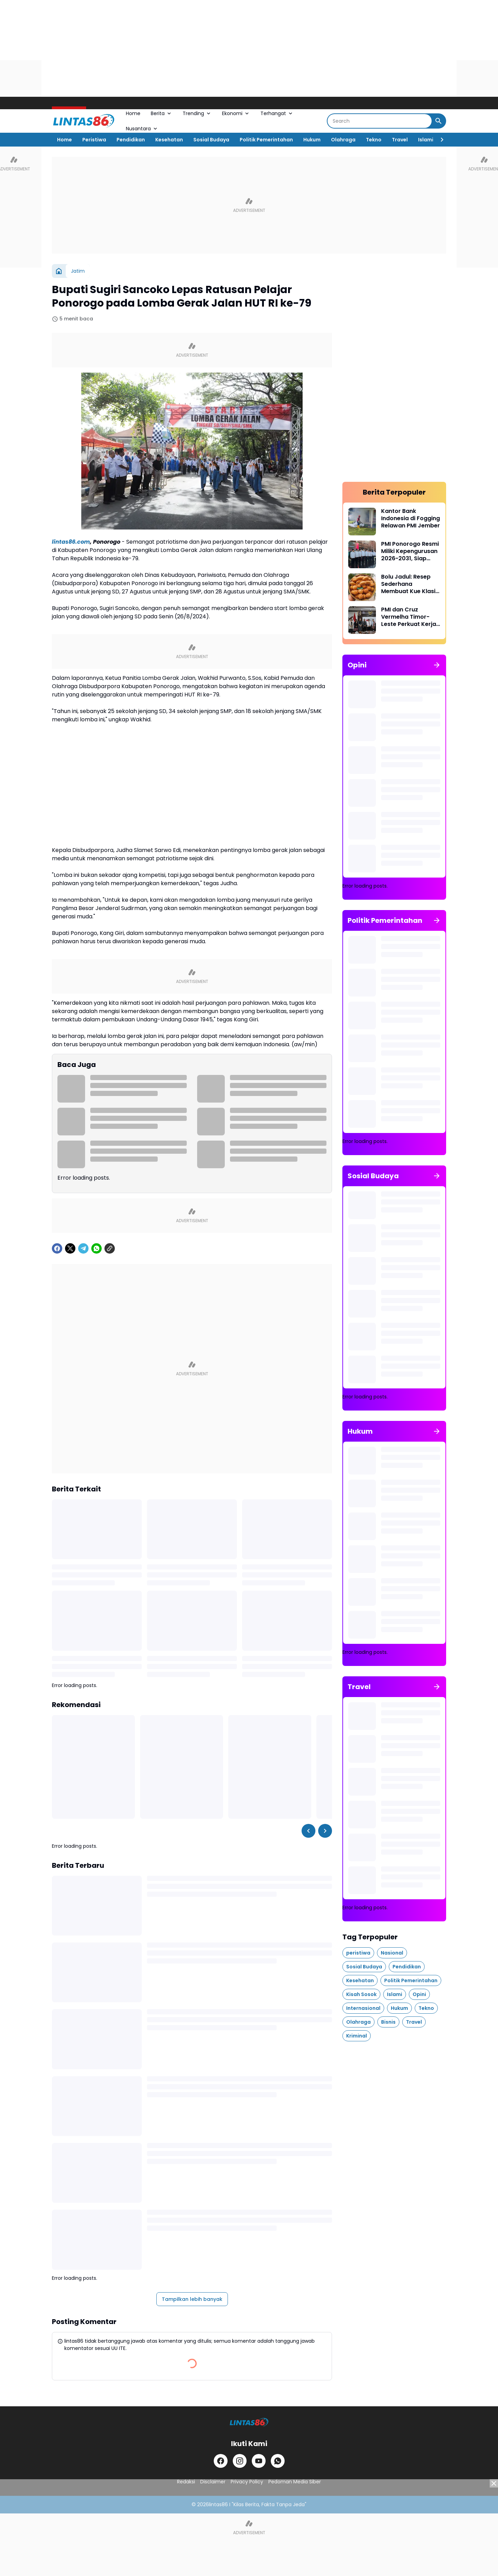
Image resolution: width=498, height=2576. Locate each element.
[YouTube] (259, 2461)
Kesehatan (169, 139)
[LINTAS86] (249, 2422)
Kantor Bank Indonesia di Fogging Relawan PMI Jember (410, 518)
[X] (70, 1248)
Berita (161, 113)
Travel (400, 139)
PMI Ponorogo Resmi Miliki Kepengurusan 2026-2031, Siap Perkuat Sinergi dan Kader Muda (410, 551)
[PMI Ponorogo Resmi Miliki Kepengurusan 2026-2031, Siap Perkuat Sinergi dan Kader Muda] (362, 554)
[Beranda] (59, 271)
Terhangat (277, 113)
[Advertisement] (207, 48)
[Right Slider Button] (439, 140)
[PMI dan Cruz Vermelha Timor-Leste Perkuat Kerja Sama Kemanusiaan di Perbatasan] (362, 620)
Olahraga (343, 139)
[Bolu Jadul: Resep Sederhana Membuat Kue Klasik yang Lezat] (362, 587)
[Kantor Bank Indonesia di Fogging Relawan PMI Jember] (362, 521)
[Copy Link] (109, 1248)
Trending (197, 113)
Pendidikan (131, 139)
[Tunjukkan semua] (437, 665)
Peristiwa (94, 139)
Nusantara (142, 128)
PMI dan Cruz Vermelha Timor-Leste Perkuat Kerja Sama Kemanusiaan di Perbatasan (409, 617)
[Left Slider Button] (308, 1831)
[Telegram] (83, 1248)
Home (133, 113)
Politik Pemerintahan (266, 139)
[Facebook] (57, 1248)
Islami (425, 139)
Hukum (312, 139)
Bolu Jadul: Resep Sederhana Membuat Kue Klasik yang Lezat (410, 584)
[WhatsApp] (96, 1248)
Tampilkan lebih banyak (192, 2299)
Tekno (373, 139)
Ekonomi (236, 113)
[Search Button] (438, 121)
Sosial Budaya (211, 139)
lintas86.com (71, 542)
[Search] (380, 121)
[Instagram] (240, 2461)
